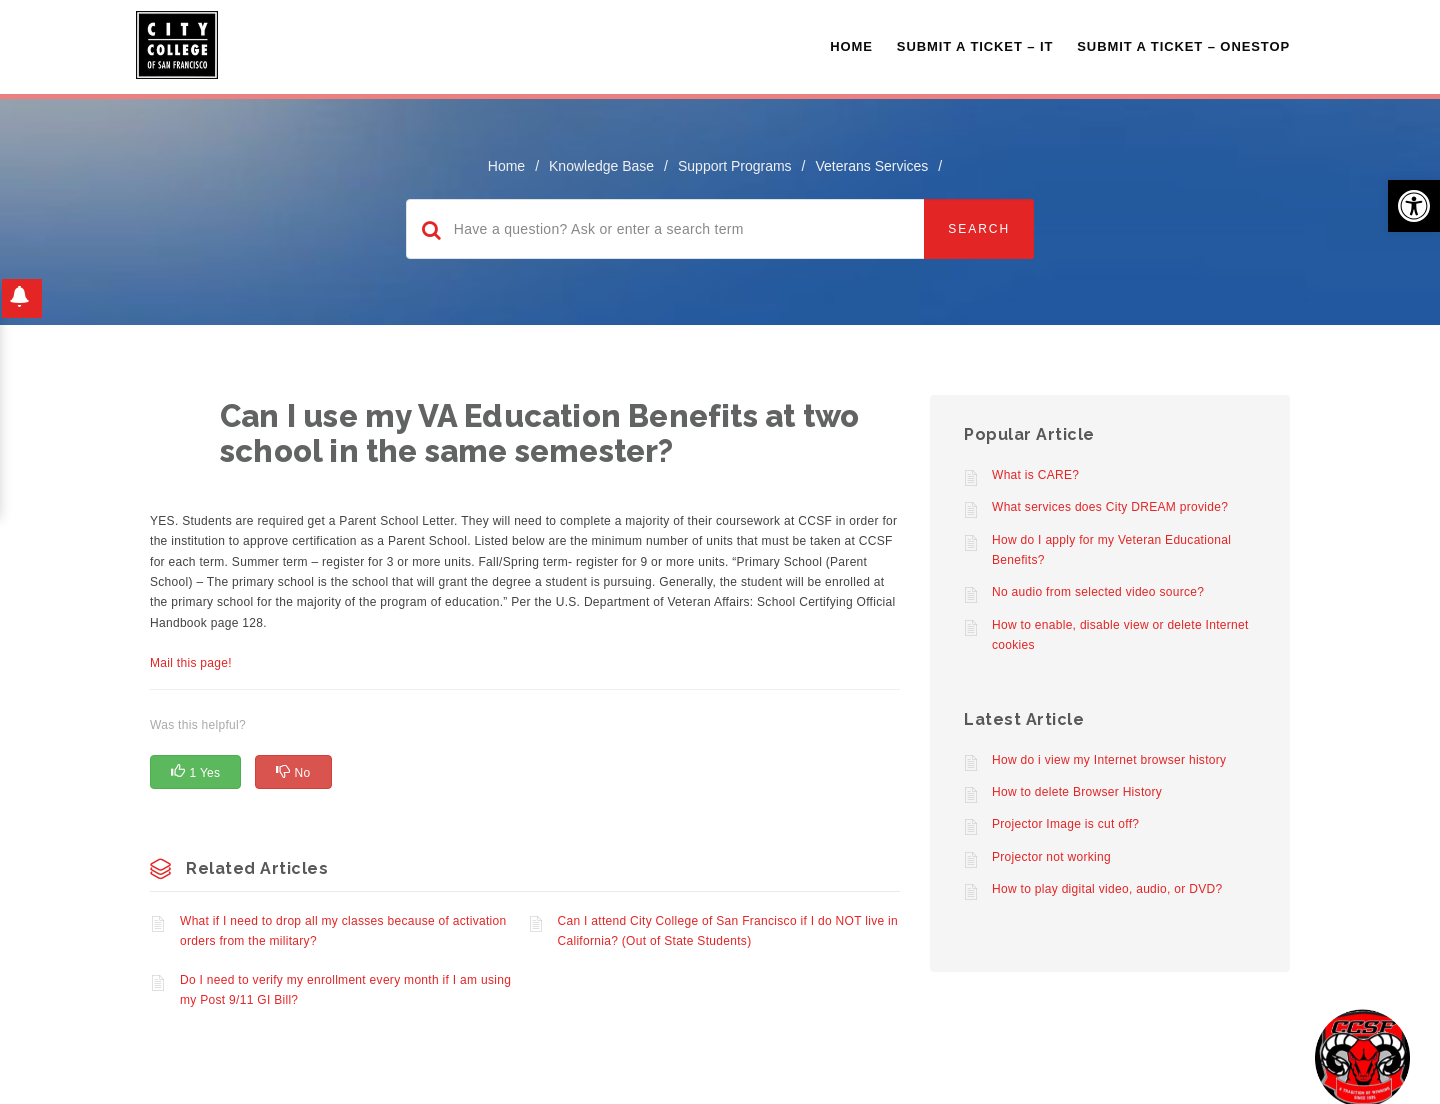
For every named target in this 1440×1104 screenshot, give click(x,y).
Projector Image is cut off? (1065, 824)
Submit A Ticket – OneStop (1183, 46)
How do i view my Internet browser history (1109, 760)
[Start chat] (1362, 1056)
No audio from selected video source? (1098, 592)
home (506, 166)
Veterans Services (871, 166)
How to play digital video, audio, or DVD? (1107, 889)
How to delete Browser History (1077, 792)
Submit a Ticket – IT (975, 46)
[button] (1414, 206)
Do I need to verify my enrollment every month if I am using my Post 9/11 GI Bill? (345, 990)
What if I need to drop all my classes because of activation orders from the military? (343, 931)
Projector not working (1051, 857)
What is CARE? (1035, 475)
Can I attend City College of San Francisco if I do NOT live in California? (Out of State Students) (728, 931)
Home (851, 46)
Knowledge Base (601, 166)
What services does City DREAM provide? (1110, 507)
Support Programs (735, 166)
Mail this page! (191, 663)
